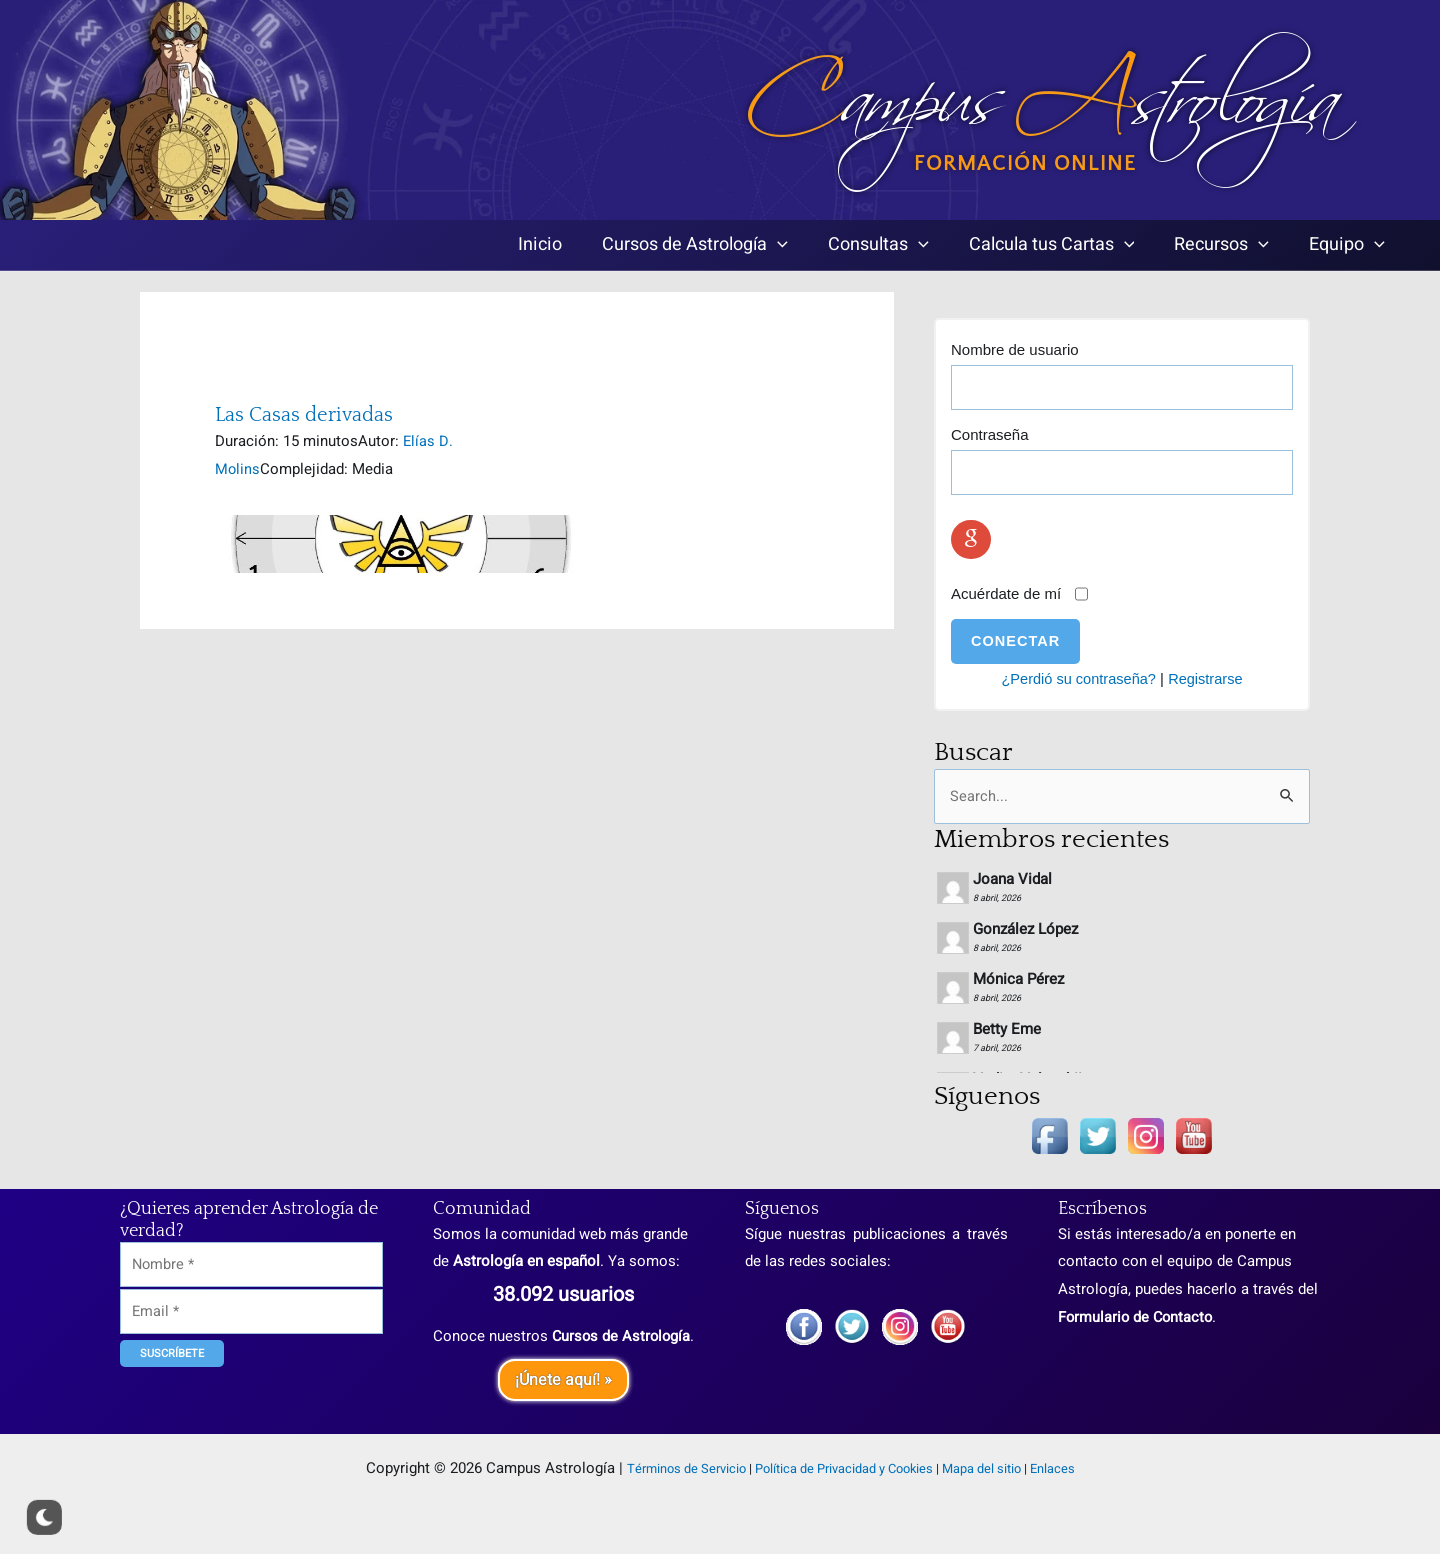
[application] (849, 245)
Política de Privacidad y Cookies (844, 1469)
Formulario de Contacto (1137, 1289)
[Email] (251, 1286)
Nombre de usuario (1015, 349)
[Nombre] (251, 1237)
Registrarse (1207, 678)
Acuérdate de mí (1006, 593)
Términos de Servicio (686, 1469)
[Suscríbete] (172, 1329)
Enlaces (1052, 1469)
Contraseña (990, 434)
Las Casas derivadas (304, 415)
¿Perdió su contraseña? (1077, 678)
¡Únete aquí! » (563, 1380)
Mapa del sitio (981, 1469)
